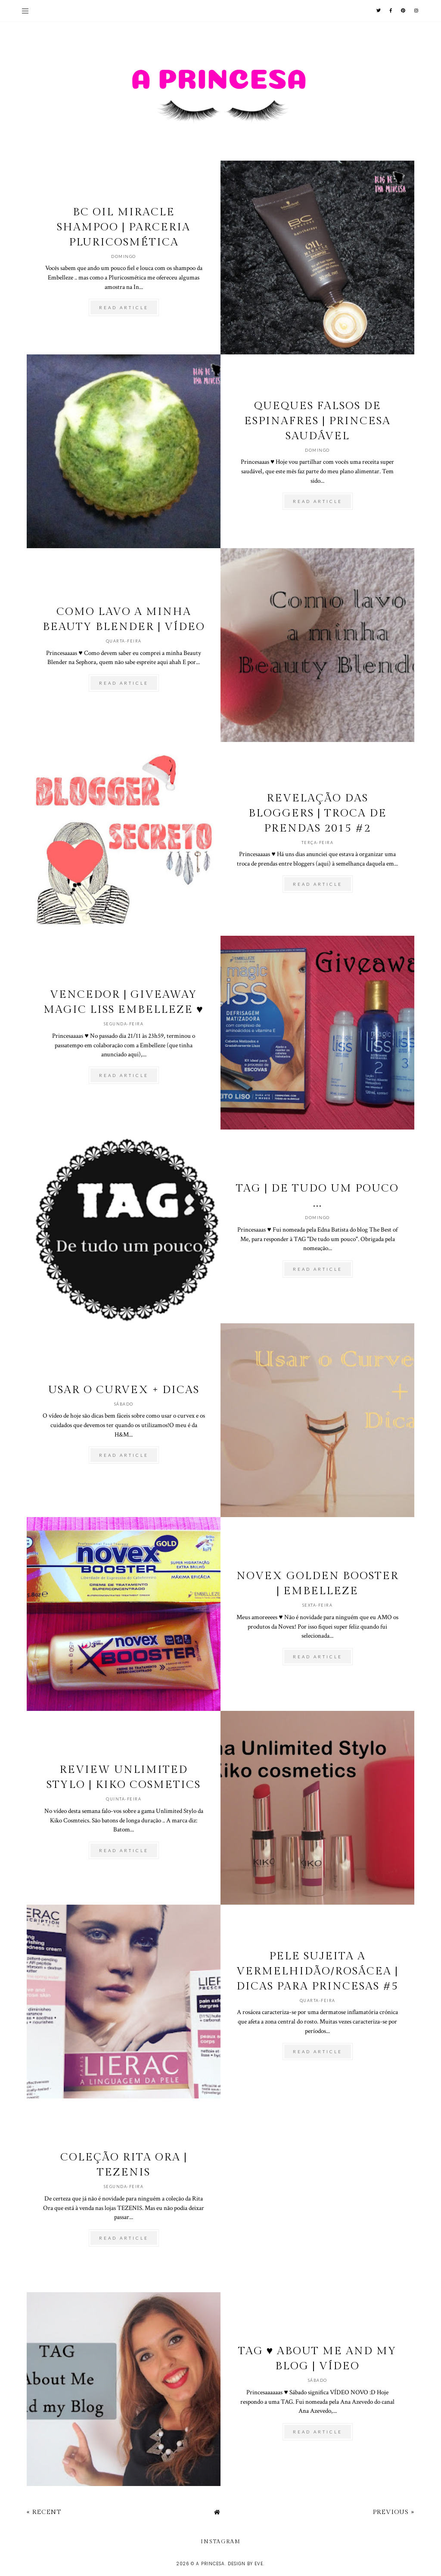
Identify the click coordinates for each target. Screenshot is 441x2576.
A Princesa (210, 2563)
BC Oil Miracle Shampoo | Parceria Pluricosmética (123, 227)
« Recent (44, 2512)
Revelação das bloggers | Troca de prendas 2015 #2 (317, 813)
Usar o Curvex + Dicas (123, 1390)
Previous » (393, 2512)
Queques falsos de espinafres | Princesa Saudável (317, 421)
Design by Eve (245, 2563)
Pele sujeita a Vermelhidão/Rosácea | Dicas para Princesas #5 (317, 1971)
